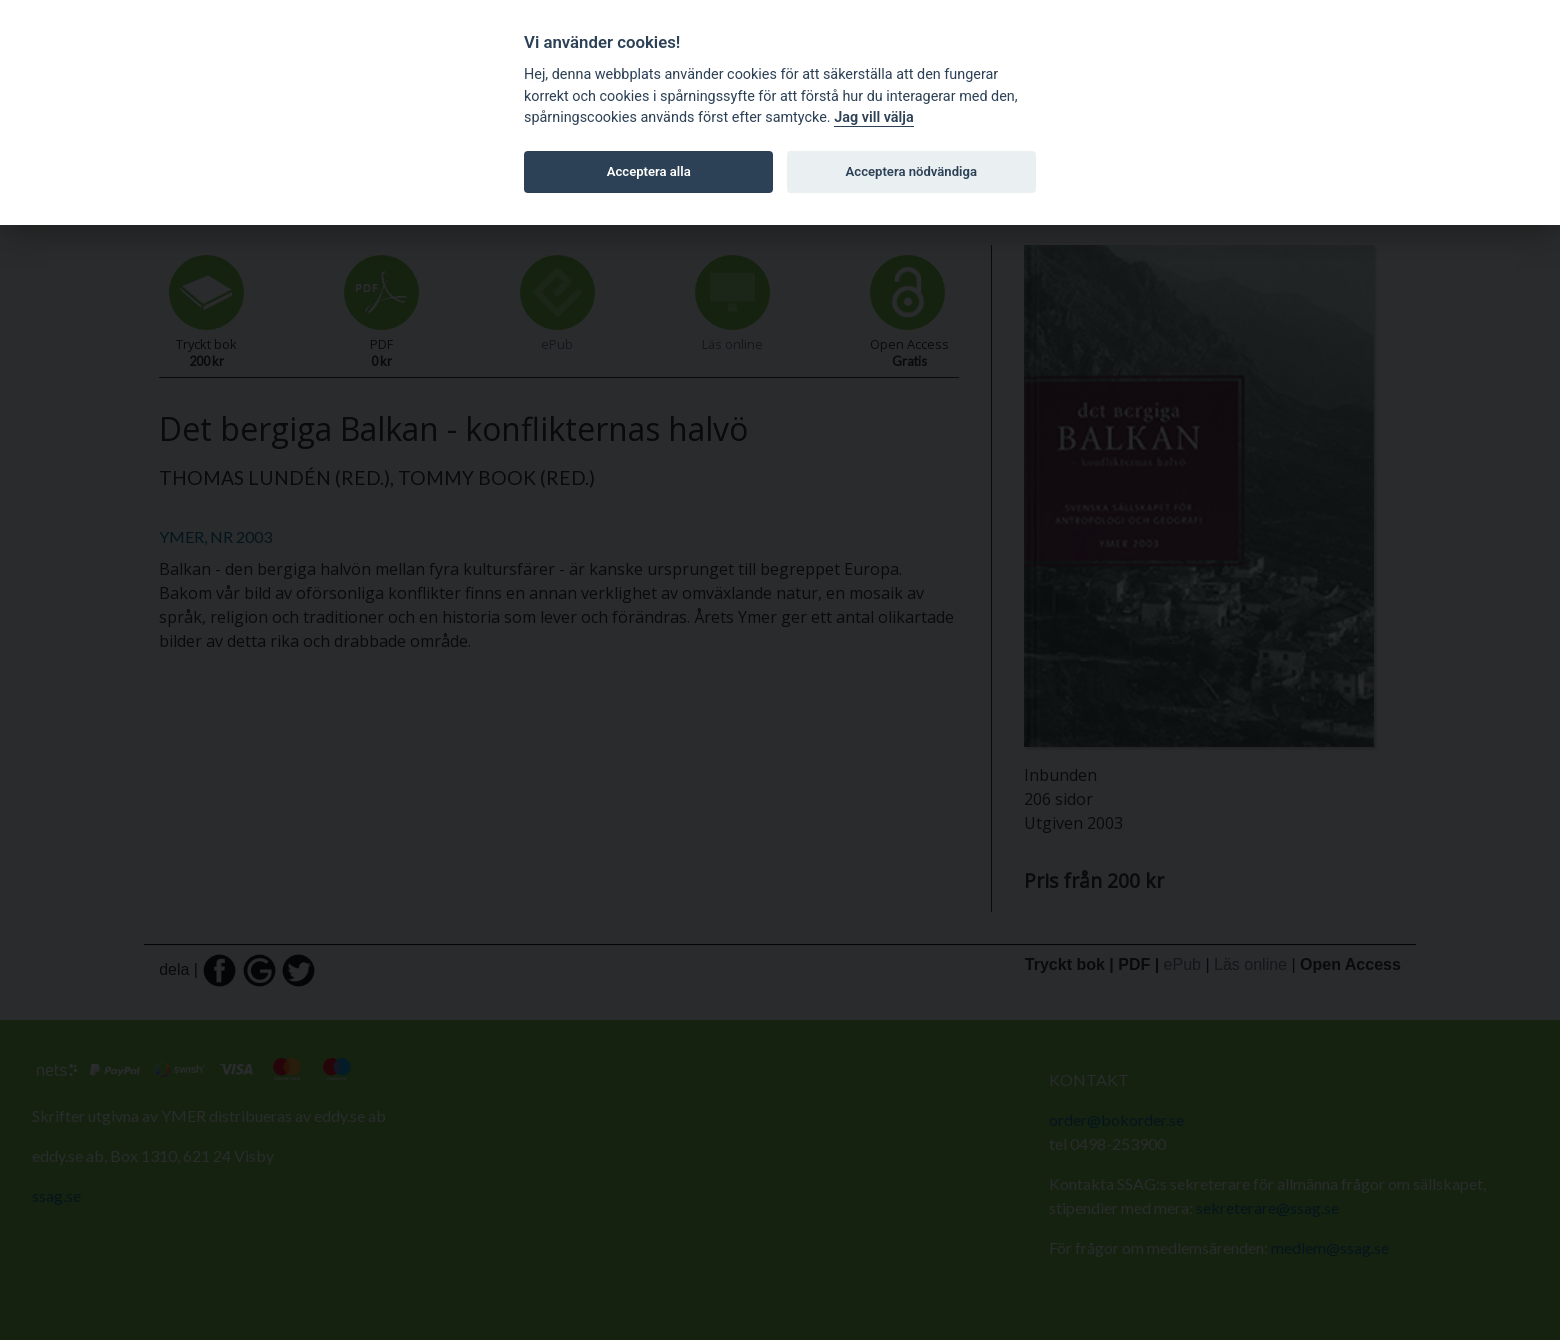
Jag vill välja (874, 117)
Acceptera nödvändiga (911, 171)
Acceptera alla (649, 171)
